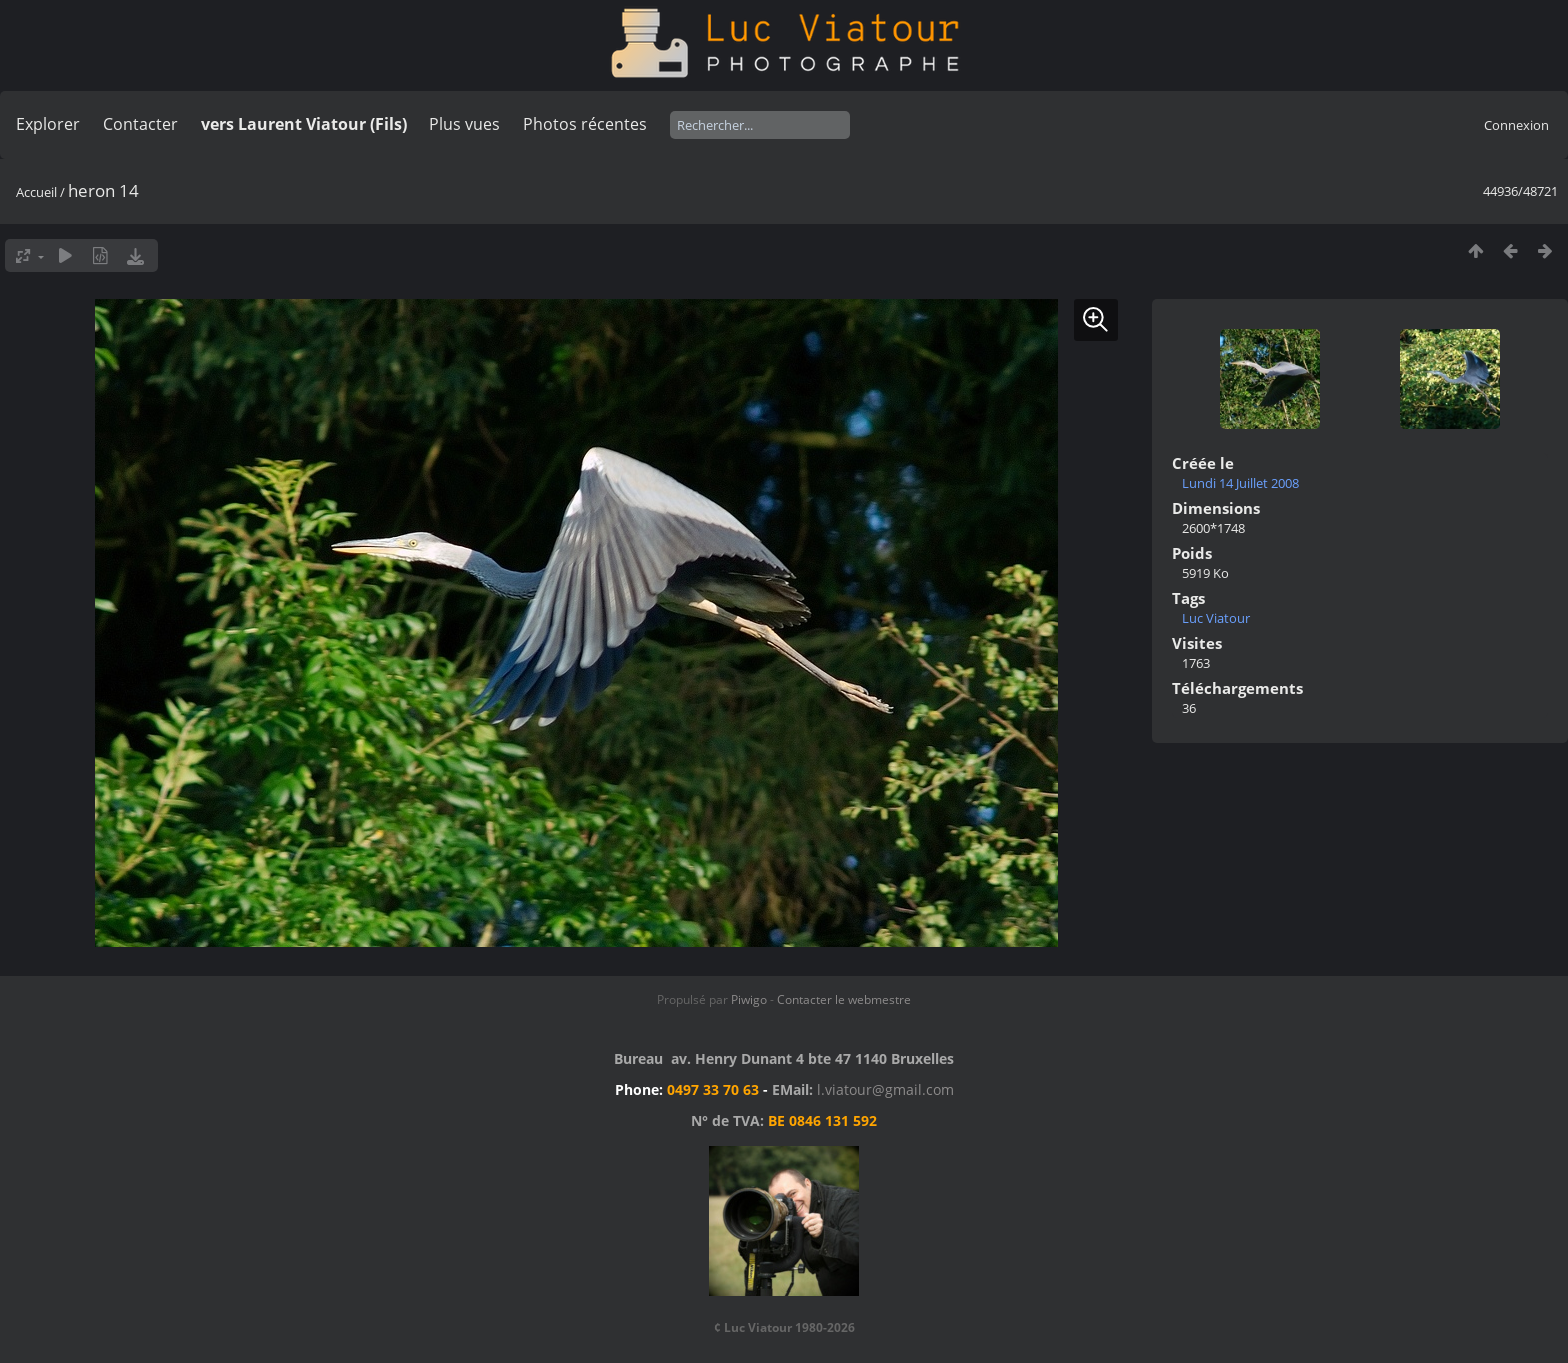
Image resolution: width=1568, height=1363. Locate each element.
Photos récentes (585, 124)
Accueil (36, 192)
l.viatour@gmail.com (885, 1089)
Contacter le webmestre (844, 999)
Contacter (140, 124)
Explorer (48, 124)
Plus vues (464, 124)
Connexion (1516, 125)
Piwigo (749, 999)
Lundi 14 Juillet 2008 (1240, 483)
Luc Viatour (1216, 618)
